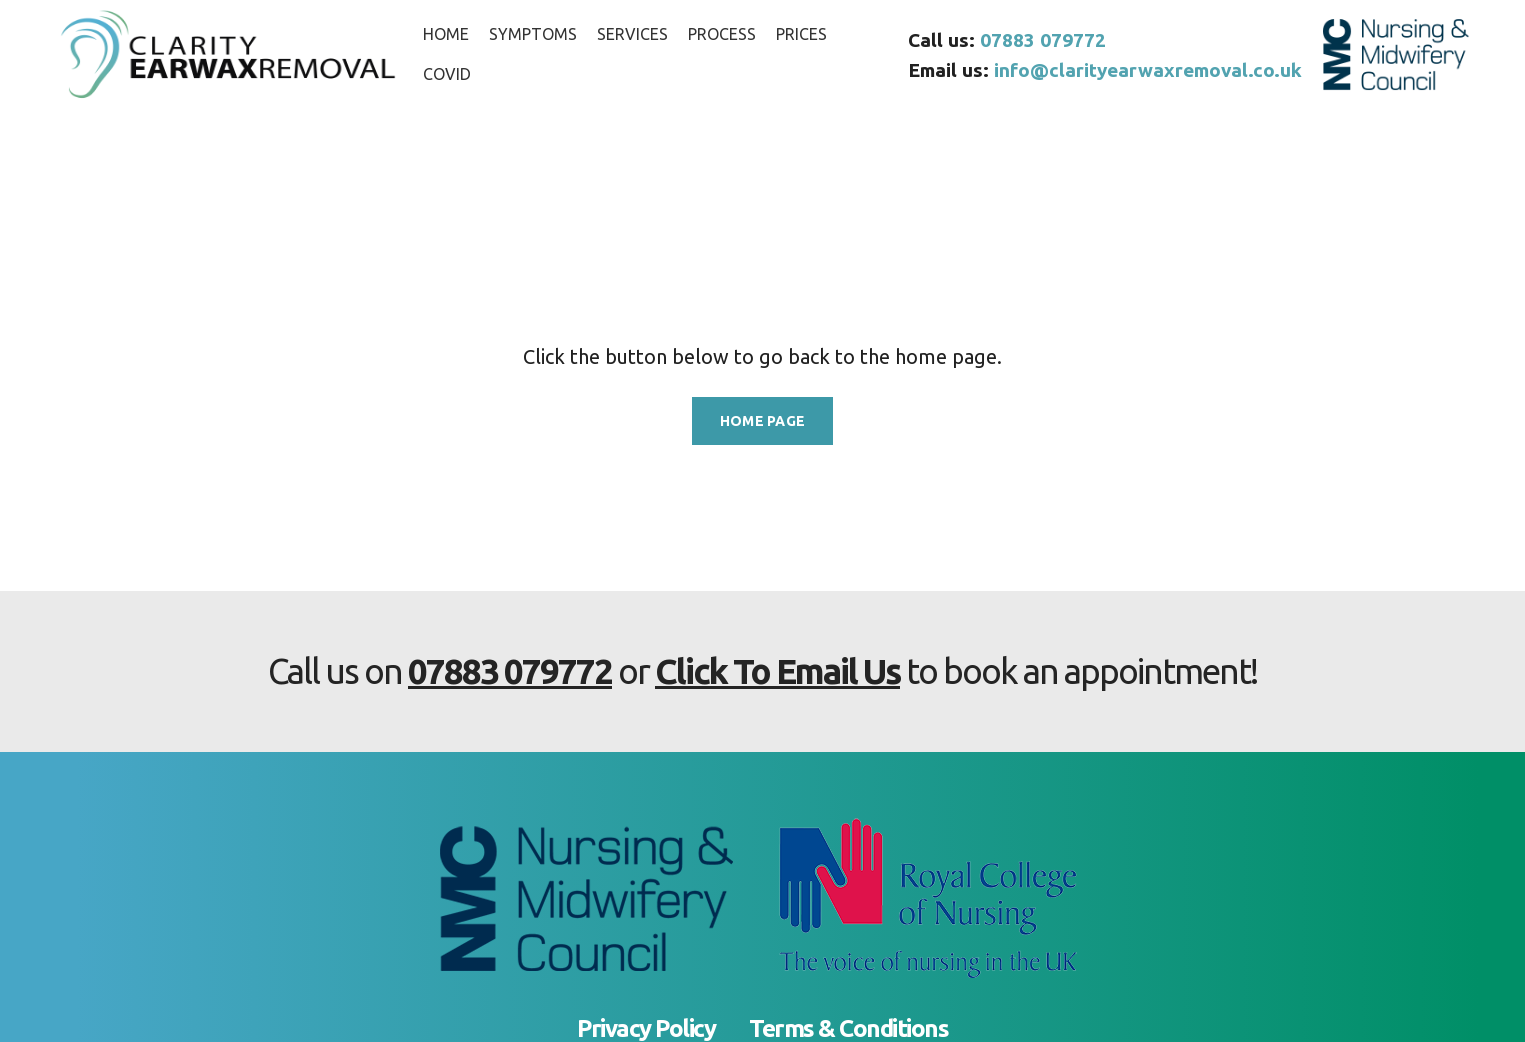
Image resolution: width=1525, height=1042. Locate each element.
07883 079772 (1043, 40)
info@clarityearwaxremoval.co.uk (1148, 70)
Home (32, 230)
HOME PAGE (763, 421)
